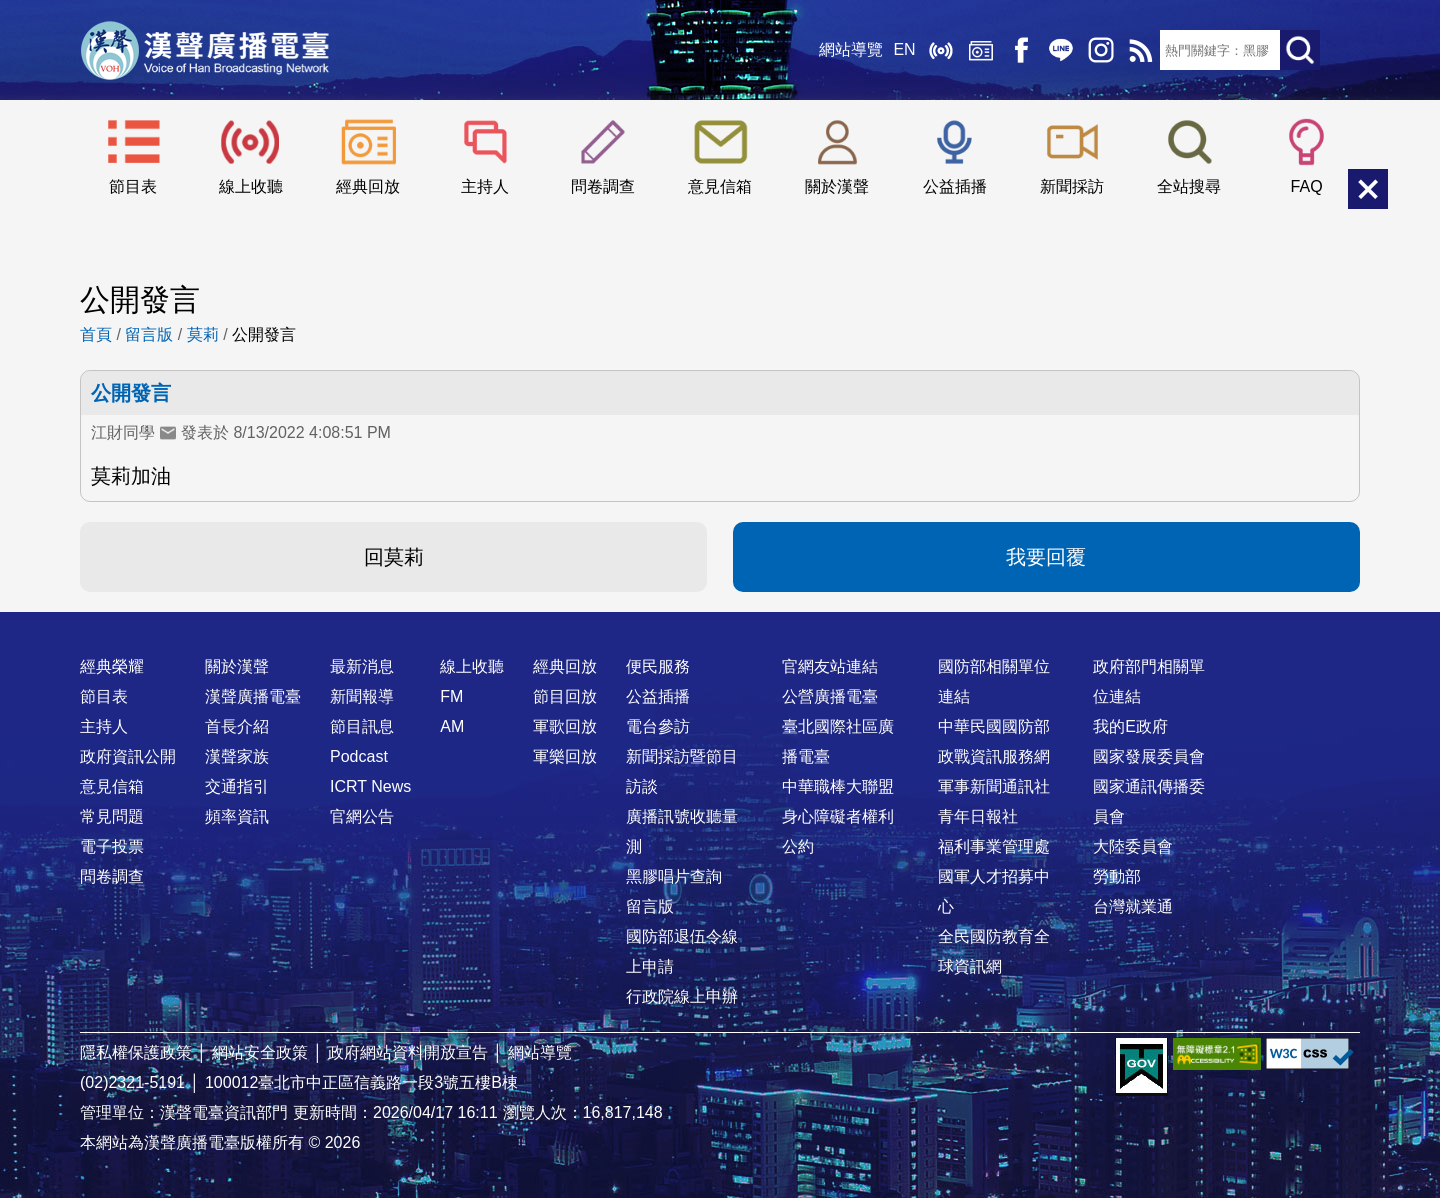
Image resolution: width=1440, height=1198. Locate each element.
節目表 (133, 186)
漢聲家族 (237, 756)
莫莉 (203, 334)
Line (1060, 50)
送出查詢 (1300, 50)
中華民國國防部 (994, 726)
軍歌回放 (565, 726)
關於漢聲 (837, 186)
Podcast (359, 756)
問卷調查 (603, 186)
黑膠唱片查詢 (674, 876)
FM (451, 696)
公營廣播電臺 (830, 696)
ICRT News (370, 786)
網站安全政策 (260, 1052)
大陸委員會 (1133, 846)
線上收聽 (940, 50)
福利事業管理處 (994, 846)
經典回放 (980, 50)
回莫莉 (394, 557)
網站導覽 (851, 49)
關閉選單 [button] (1368, 189)
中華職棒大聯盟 (838, 786)
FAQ (1307, 186)
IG (1100, 50)
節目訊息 (362, 726)
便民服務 (658, 666)
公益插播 (955, 186)
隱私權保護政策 (136, 1052)
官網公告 (362, 816)
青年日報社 (978, 816)
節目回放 (565, 696)
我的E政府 (1130, 726)
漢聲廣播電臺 (205, 50)
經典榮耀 (112, 666)
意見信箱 (720, 186)
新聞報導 (362, 696)
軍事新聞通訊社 (994, 786)
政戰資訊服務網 (994, 756)
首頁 (96, 334)
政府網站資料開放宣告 (408, 1052)
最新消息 (362, 666)
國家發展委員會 (1149, 756)
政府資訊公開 (128, 756)
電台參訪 (658, 726)
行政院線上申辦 (682, 996)
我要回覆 (1046, 557)
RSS (1140, 50)
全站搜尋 (1189, 186)
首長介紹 (237, 726)
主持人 (485, 186)
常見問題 (112, 816)
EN (904, 49)
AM (452, 726)
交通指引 (237, 786)
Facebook (1020, 50)
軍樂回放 (565, 756)
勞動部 (1117, 876)
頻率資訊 (237, 816)
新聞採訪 (1072, 186)
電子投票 (112, 846)
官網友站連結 (830, 666)
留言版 (149, 334)
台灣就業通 (1133, 906)
